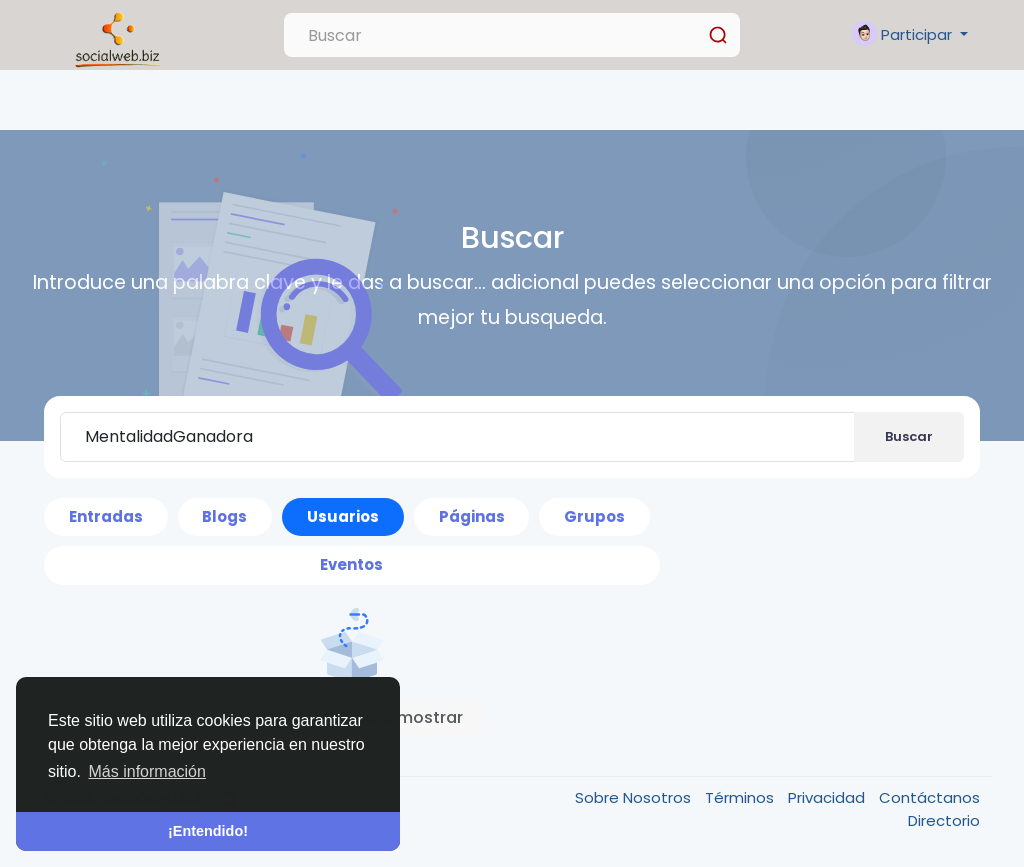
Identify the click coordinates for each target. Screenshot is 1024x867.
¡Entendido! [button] (208, 831)
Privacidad (828, 797)
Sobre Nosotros (635, 797)
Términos (741, 797)
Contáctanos (929, 797)
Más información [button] (147, 771)
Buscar (909, 436)
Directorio (944, 820)
